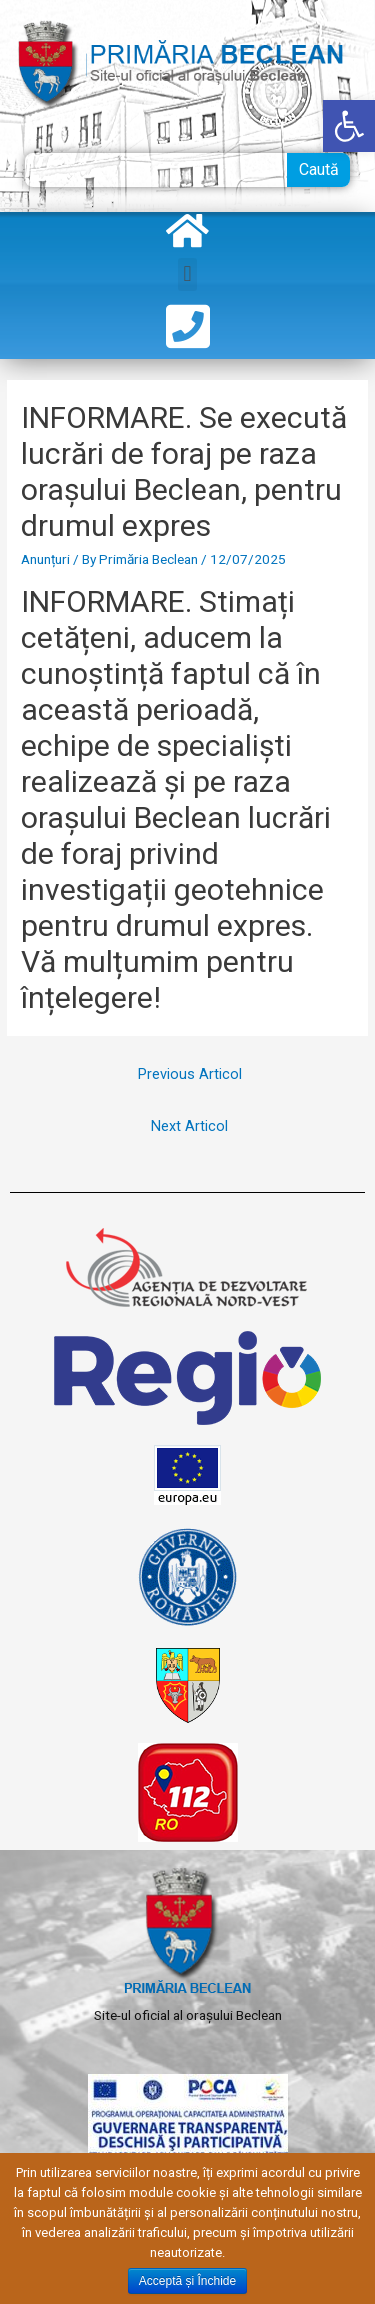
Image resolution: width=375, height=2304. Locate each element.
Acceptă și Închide (187, 2281)
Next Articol (189, 1126)
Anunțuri (45, 559)
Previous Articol (190, 1074)
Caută (319, 169)
